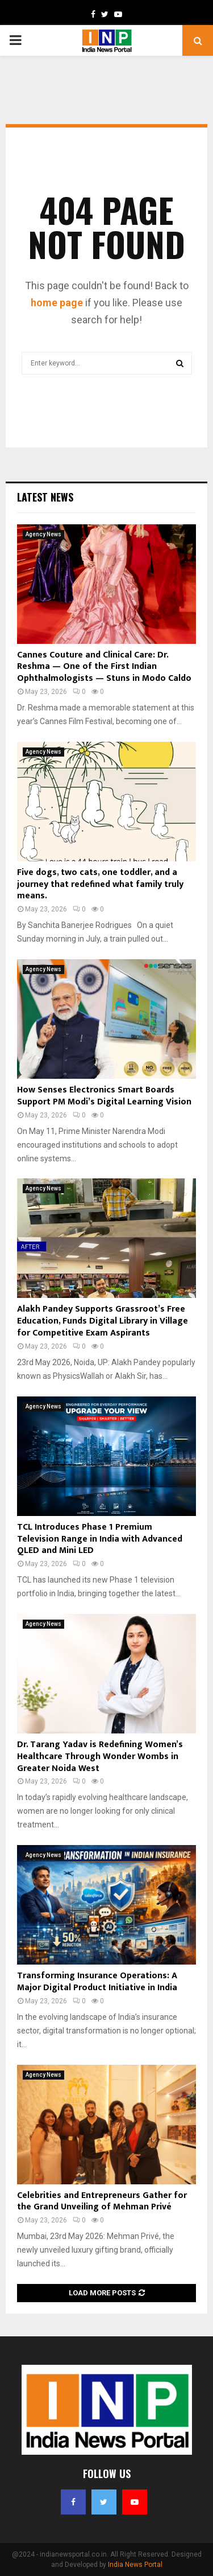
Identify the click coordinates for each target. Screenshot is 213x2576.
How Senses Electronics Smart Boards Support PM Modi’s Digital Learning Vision (104, 1096)
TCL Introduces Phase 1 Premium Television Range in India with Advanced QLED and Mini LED (99, 1539)
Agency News (43, 534)
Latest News (45, 497)
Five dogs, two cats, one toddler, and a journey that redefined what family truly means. (100, 884)
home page (57, 303)
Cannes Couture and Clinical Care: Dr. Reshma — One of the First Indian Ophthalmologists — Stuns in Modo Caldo (104, 667)
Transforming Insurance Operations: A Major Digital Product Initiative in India (97, 1981)
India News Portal (135, 2565)
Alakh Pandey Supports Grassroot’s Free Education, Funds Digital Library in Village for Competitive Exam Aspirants (102, 1321)
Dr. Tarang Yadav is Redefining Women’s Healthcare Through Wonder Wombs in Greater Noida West (100, 1756)
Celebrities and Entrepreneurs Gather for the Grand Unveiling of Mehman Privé (102, 2201)
